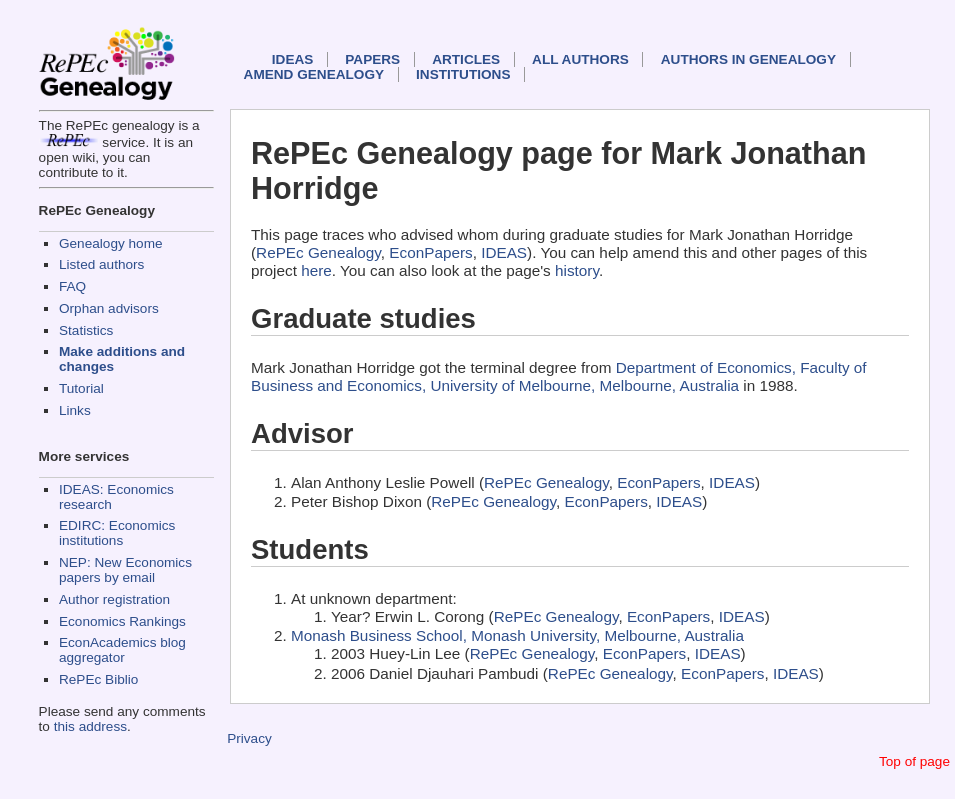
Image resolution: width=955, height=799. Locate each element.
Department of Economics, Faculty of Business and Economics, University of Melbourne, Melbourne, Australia (559, 376)
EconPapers (430, 252)
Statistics (86, 330)
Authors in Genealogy (748, 59)
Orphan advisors (109, 308)
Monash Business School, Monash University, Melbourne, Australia (517, 635)
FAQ (72, 286)
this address (90, 726)
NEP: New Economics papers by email (125, 570)
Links (75, 410)
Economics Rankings (122, 621)
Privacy (249, 738)
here (316, 270)
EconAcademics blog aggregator (122, 650)
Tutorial (81, 388)
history (577, 270)
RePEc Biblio (98, 679)
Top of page (914, 761)
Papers (372, 59)
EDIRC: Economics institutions (117, 533)
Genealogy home (111, 243)
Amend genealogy (314, 74)
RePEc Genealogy (318, 252)
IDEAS (293, 59)
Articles (466, 59)
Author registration (114, 599)
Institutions (463, 74)
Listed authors (101, 264)
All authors (580, 59)
